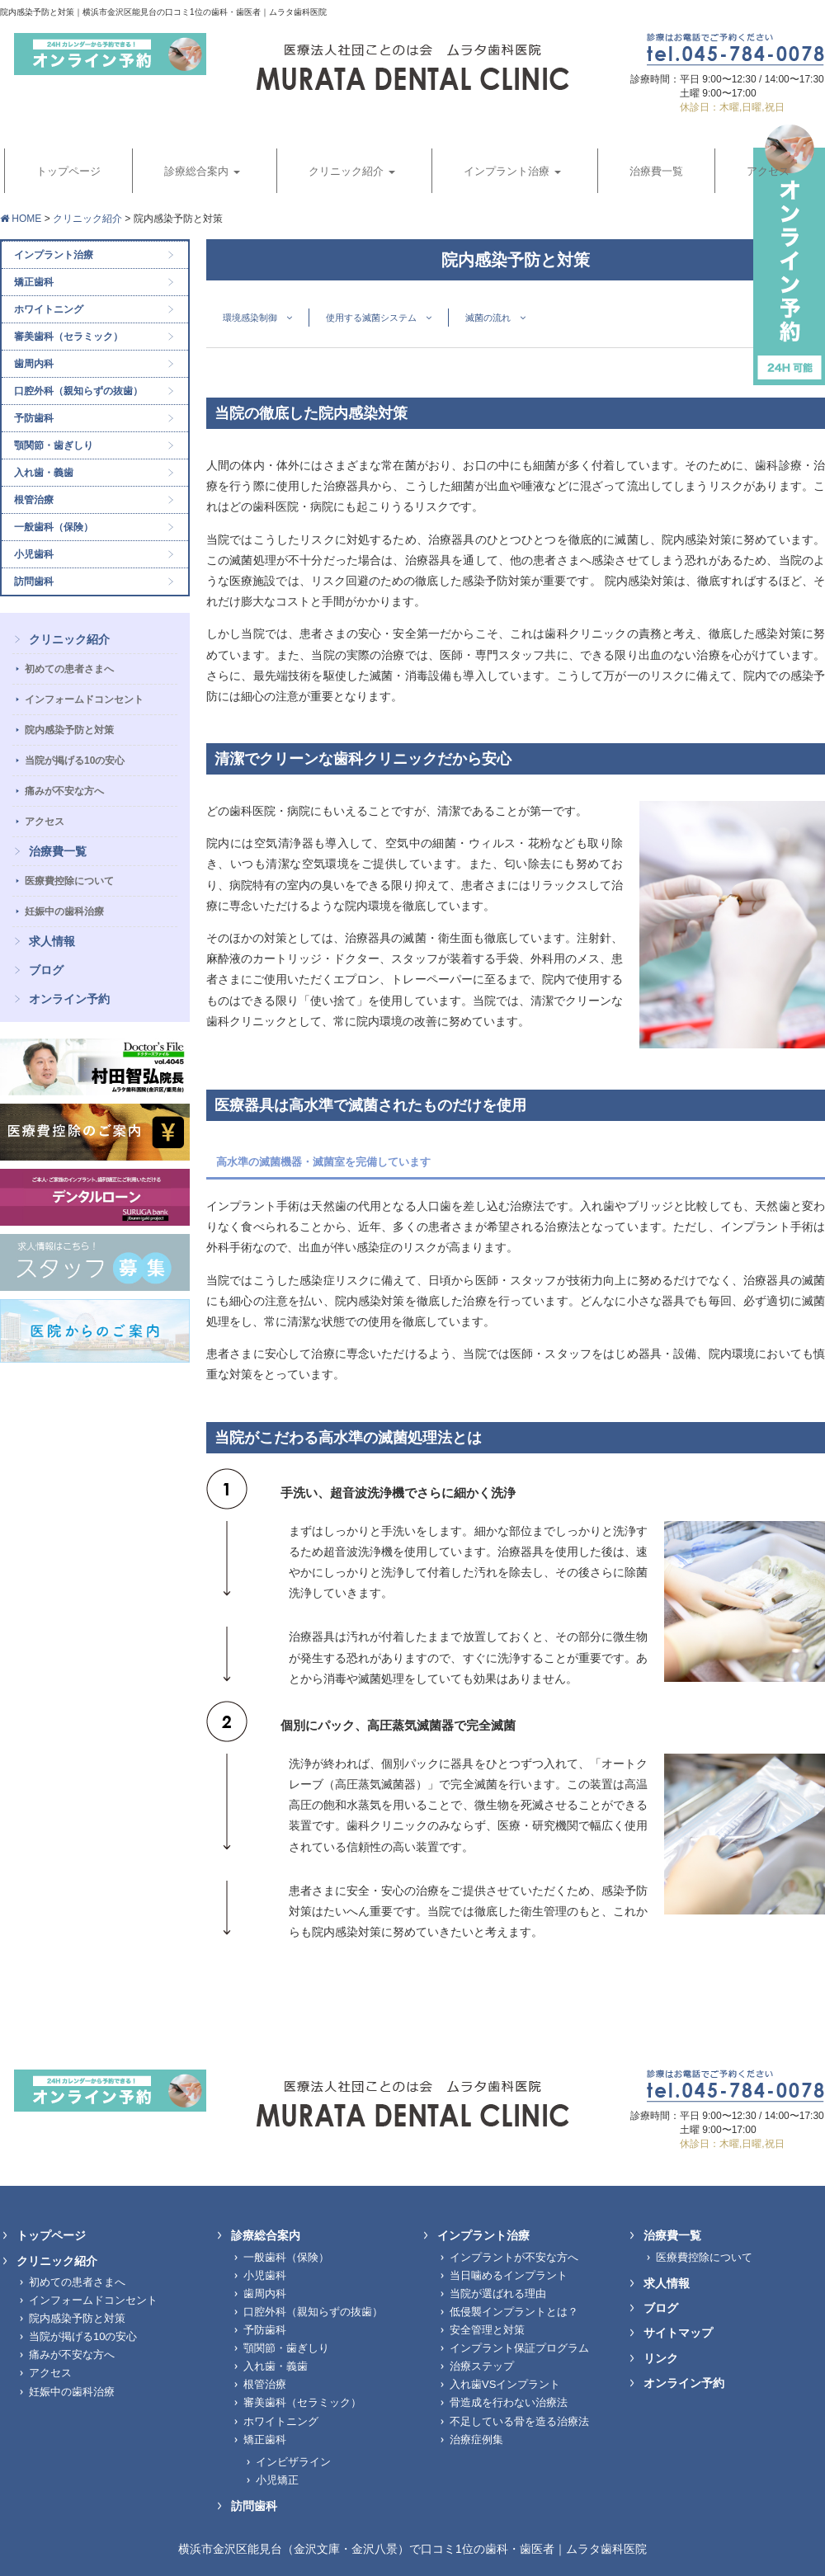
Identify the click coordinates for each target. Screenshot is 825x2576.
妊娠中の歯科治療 (64, 911)
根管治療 (34, 500)
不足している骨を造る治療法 (519, 2421)
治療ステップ (482, 2366)
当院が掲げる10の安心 (75, 760)
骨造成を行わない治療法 (509, 2402)
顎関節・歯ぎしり (53, 445)
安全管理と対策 (487, 2330)
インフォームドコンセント (84, 699)
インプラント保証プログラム (519, 2348)
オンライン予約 (69, 998)
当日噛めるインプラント (509, 2275)
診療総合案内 (265, 2235)
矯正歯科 (34, 282)
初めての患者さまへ (69, 669)
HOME (20, 218)
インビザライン (293, 2462)
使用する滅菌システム (378, 318)
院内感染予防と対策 (69, 730)
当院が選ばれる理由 (498, 2293)
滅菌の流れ (495, 318)
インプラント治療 (53, 255)
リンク (661, 2358)
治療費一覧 (58, 851)
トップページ (51, 2235)
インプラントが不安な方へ (514, 2257)
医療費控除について (69, 881)
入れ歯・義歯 (43, 473)
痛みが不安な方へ (64, 791)
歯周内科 (34, 364)
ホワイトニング (48, 309)
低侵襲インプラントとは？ (514, 2311)
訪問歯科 (34, 581)
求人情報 (52, 941)
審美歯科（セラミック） (68, 336)
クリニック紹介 (87, 218)
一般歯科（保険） (53, 527)
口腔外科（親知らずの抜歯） (78, 391)
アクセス (44, 821)
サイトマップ (678, 2332)
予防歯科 (34, 418)
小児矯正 (277, 2480)
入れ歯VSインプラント (505, 2384)
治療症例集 (476, 2439)
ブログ (46, 970)
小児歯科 (34, 554)
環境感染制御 (257, 318)
